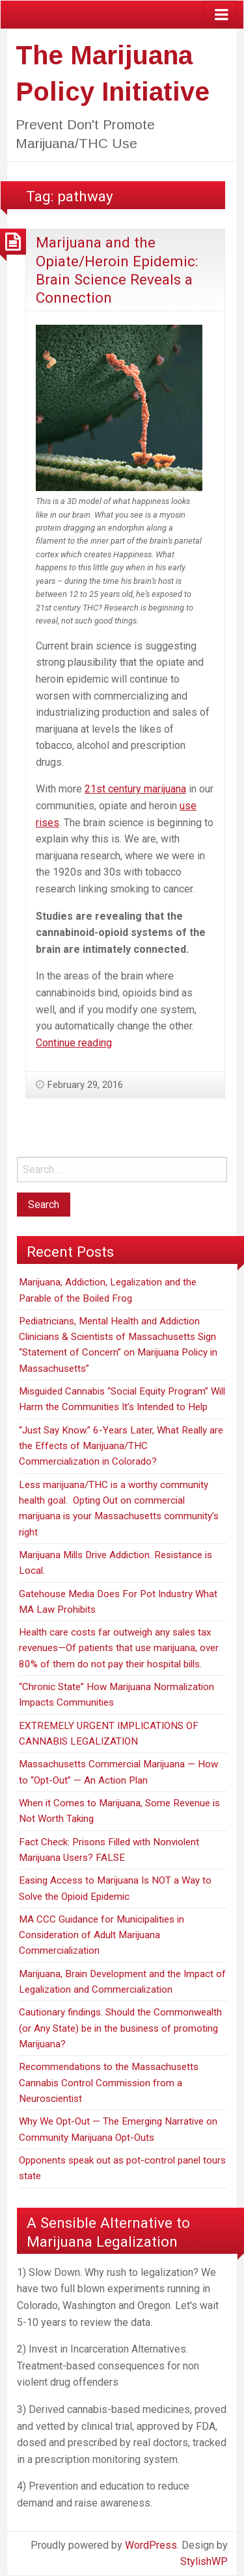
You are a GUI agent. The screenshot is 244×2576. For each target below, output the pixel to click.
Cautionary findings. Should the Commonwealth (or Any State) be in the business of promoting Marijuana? (120, 2028)
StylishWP (204, 2561)
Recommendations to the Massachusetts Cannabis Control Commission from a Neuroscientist (108, 2082)
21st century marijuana (135, 789)
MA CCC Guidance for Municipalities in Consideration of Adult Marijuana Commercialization (101, 1935)
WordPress (151, 2545)
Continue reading (74, 1043)
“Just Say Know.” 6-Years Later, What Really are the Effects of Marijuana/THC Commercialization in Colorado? (121, 1446)
